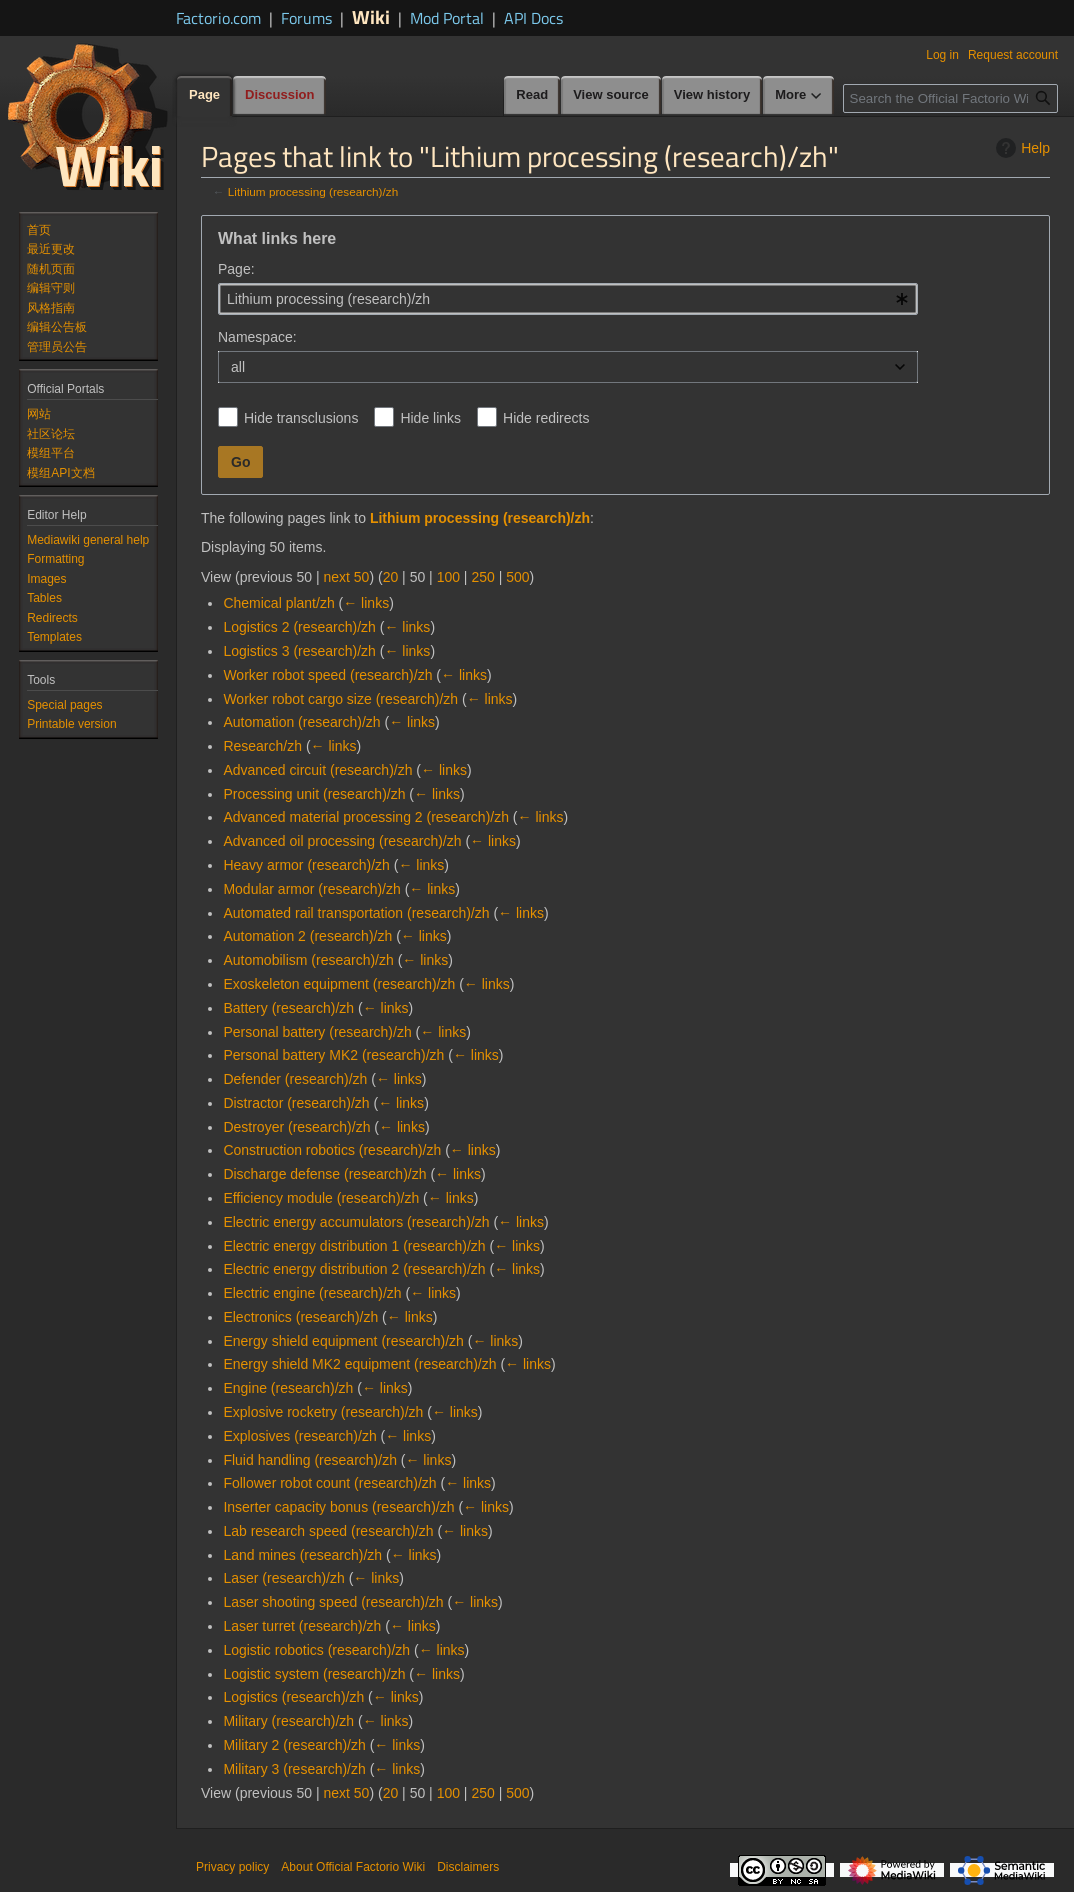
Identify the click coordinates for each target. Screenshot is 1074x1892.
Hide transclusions (301, 418)
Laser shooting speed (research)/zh (333, 1602)
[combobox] (568, 299)
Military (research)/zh (288, 1721)
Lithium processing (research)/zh (313, 191)
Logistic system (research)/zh (314, 1674)
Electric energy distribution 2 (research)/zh (354, 1269)
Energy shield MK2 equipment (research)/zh (359, 1364)
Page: (236, 269)
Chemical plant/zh (278, 603)
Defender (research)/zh (295, 1079)
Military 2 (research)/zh (294, 1745)
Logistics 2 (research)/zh (299, 627)
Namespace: (257, 337)
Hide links (430, 418)
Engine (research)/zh (288, 1388)
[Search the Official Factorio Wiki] (950, 98)
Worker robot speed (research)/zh (327, 675)
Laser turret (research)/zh (302, 1626)
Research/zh (262, 746)
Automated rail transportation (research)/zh (356, 913)
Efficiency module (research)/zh (321, 1198)
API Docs (533, 18)
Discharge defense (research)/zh (324, 1174)
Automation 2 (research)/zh (307, 936)
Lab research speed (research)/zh (328, 1531)
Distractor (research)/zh (296, 1103)
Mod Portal (447, 18)
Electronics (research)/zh (300, 1317)
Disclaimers (468, 1867)
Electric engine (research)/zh (312, 1293)
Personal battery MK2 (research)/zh (333, 1055)
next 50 (346, 577)
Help (1020, 148)
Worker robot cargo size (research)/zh (340, 699)
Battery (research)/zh (288, 1008)
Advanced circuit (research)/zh (317, 770)
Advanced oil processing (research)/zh (342, 841)
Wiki (371, 16)
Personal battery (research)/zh (317, 1032)
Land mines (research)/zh (302, 1555)
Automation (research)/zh (301, 722)
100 (448, 577)
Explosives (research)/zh (299, 1436)
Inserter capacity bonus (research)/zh (338, 1507)
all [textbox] (238, 367)
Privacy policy (232, 1867)
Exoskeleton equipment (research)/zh (339, 984)
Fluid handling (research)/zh (310, 1460)
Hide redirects (546, 418)
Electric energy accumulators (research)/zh (356, 1222)
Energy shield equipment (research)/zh (343, 1341)
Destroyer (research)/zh (296, 1127)
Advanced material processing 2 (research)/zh (366, 817)
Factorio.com (218, 18)
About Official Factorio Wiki (353, 1867)
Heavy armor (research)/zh (306, 865)
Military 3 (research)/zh (294, 1769)
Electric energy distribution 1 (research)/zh (354, 1246)
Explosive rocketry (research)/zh (323, 1412)
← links (366, 603)
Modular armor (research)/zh (311, 889)
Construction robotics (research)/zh (332, 1150)
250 (482, 577)
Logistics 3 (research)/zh (299, 651)
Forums (306, 18)
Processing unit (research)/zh (314, 794)
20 (391, 577)
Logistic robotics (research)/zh (316, 1650)
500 (517, 577)
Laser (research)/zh (283, 1578)
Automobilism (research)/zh (308, 960)
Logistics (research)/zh (293, 1697)
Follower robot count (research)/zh (329, 1483)
